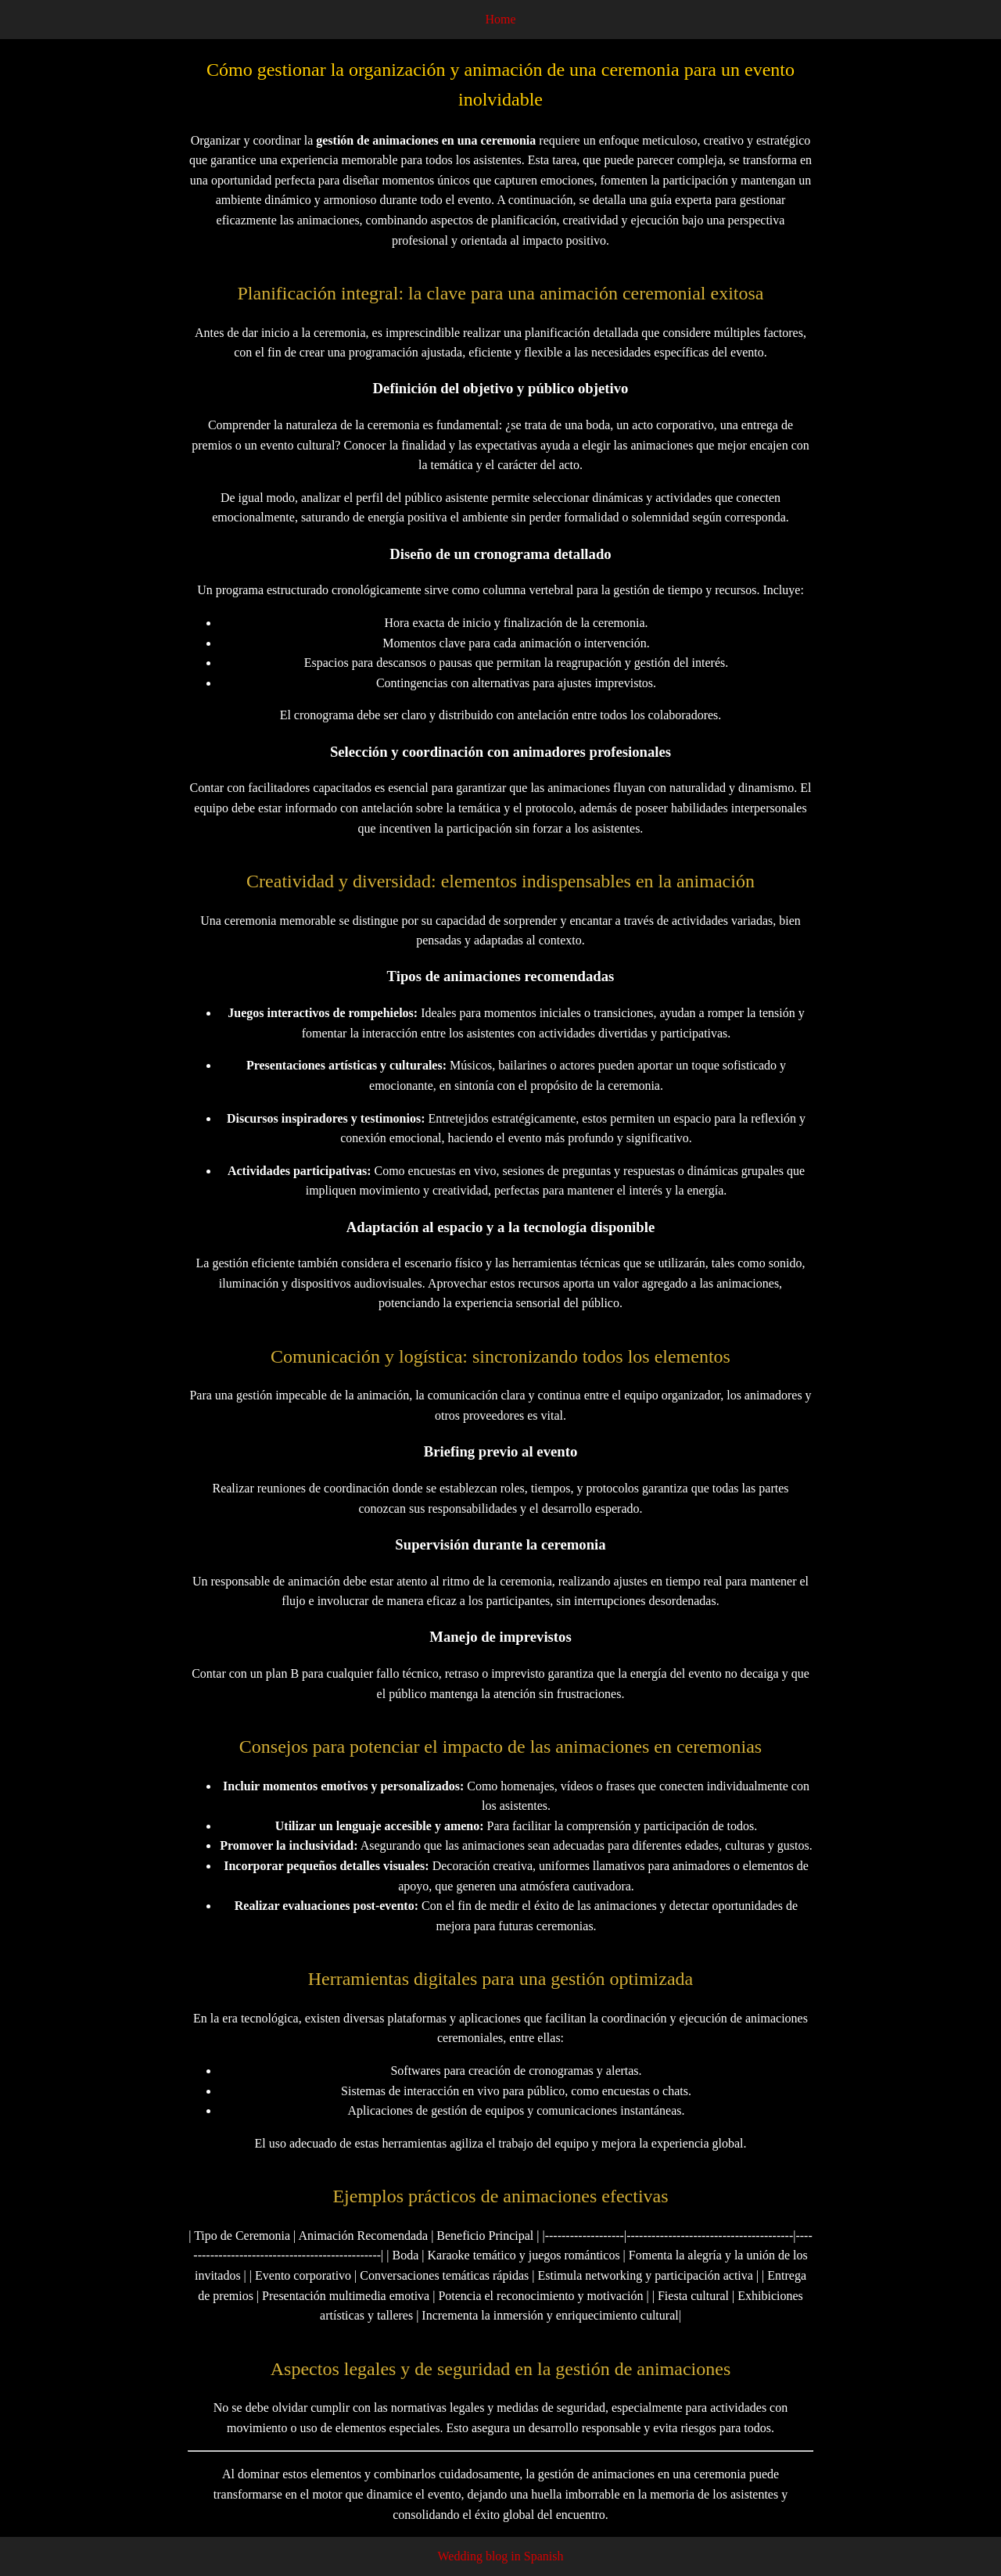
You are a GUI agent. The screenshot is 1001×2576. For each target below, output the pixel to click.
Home (500, 19)
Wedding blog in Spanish (501, 2556)
